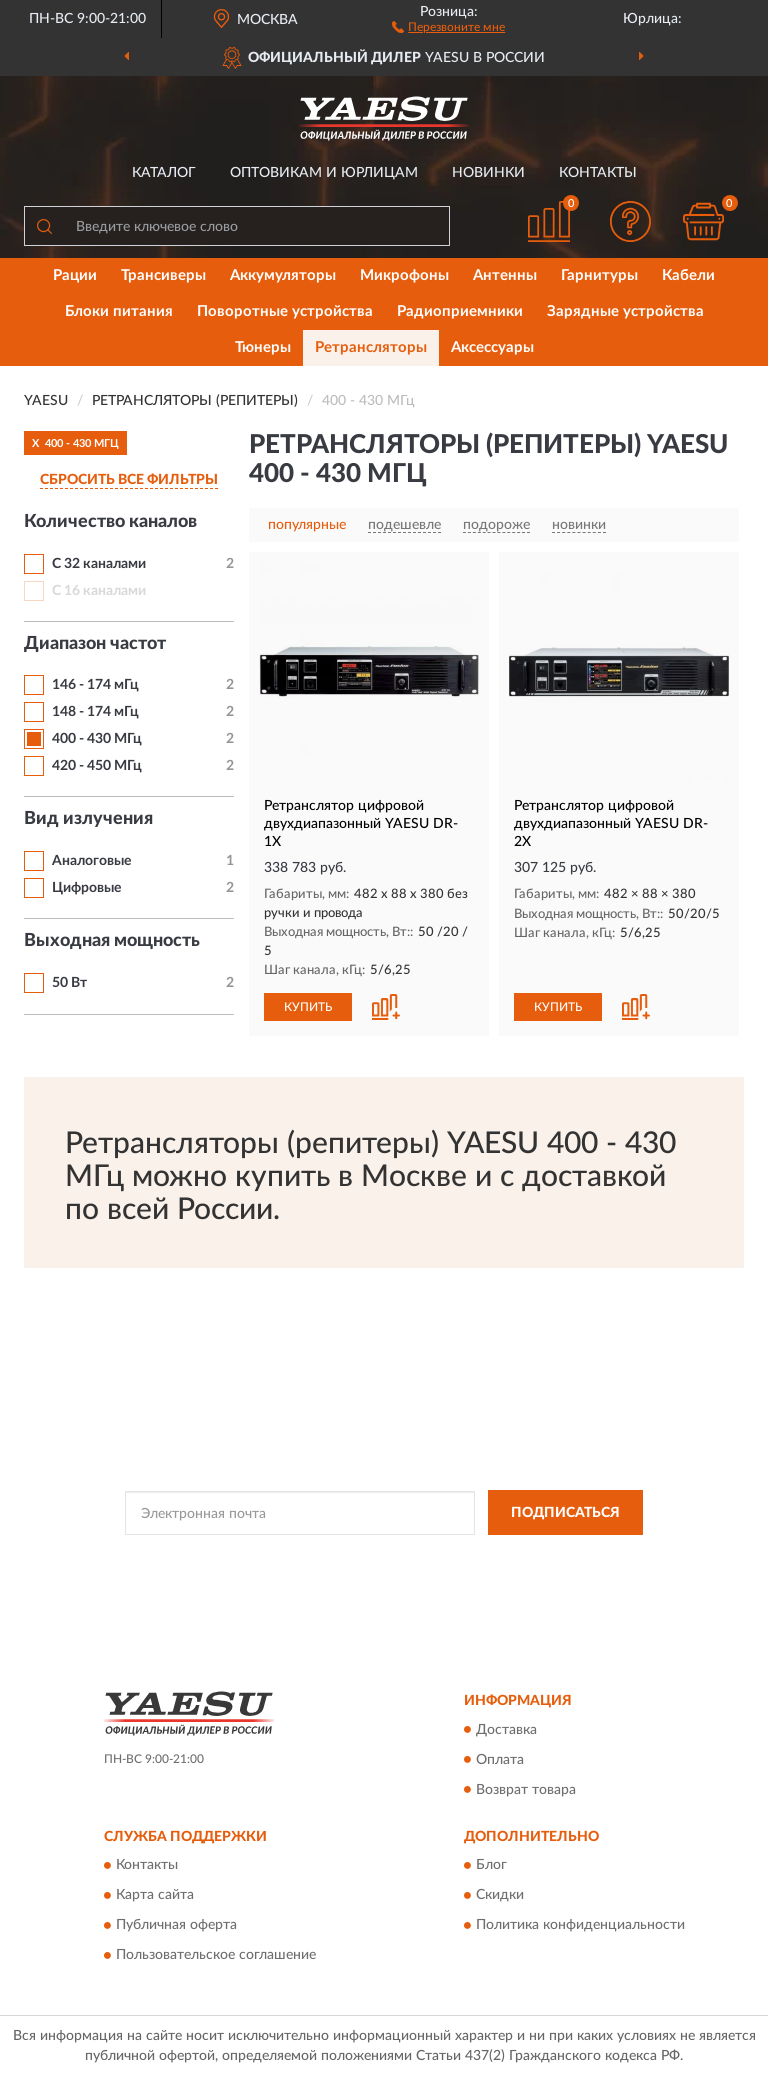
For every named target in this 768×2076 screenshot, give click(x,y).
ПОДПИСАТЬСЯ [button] (565, 1513)
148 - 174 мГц (95, 712)
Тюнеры (263, 347)
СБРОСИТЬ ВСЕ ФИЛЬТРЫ (129, 480)
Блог (491, 1865)
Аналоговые (91, 861)
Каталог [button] (164, 173)
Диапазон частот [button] (95, 644)
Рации (75, 275)
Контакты (598, 173)
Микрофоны (404, 275)
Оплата (500, 1760)
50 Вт (69, 983)
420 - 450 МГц (97, 766)
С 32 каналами (99, 564)
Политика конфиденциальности (580, 1925)
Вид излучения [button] (88, 819)
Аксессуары (492, 347)
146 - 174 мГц (95, 685)
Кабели (688, 275)
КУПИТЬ (308, 1007)
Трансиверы (163, 275)
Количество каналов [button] (110, 522)
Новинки (488, 173)
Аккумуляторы (283, 275)
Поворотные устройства (285, 311)
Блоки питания (119, 311)
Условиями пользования (369, 1575)
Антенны (505, 275)
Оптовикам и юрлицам (324, 173)
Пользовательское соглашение (216, 1955)
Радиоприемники (460, 311)
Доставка (506, 1730)
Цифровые (86, 888)
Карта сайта (155, 1895)
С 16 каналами (99, 591)
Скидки (500, 1895)
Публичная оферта (176, 1925)
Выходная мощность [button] (112, 941)
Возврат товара (526, 1790)
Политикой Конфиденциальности (482, 1558)
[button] (448, 26)
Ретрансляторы (371, 347)
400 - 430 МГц (97, 739)
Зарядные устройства (625, 311)
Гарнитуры (599, 275)
